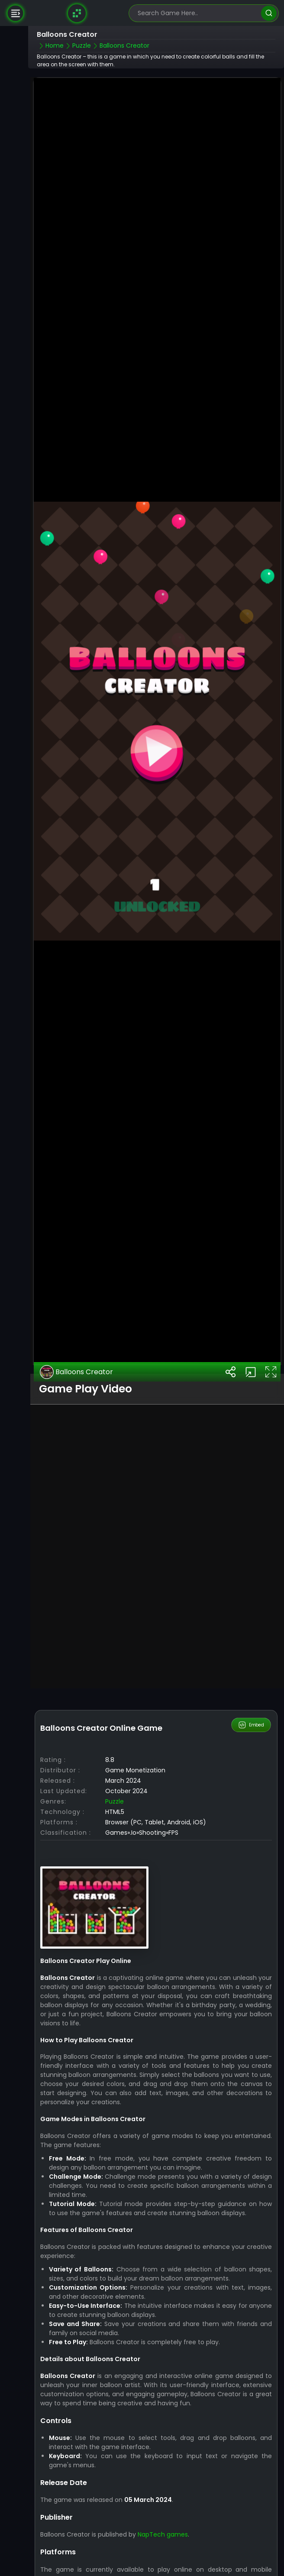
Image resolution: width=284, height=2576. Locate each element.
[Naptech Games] (77, 13)
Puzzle (114, 1762)
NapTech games (163, 2496)
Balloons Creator (76, 1333)
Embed (251, 1686)
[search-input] (197, 13)
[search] (268, 13)
